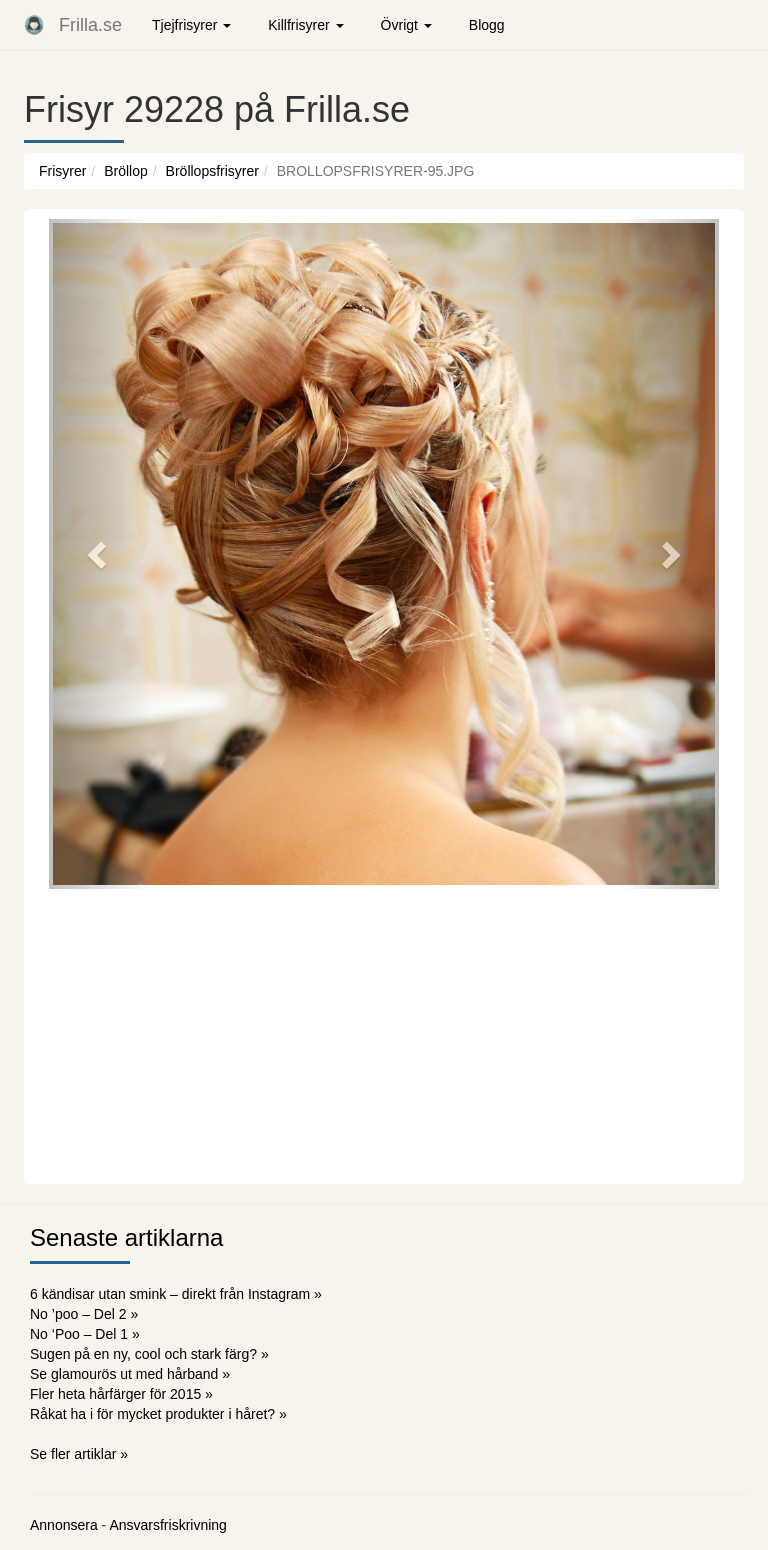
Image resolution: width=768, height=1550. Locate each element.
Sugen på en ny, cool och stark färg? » (149, 1354)
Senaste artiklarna (126, 1237)
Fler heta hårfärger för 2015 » (121, 1394)
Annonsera (64, 1525)
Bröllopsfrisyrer (212, 171)
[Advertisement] (384, 1034)
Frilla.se (90, 25)
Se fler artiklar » (79, 1454)
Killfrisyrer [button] (305, 25)
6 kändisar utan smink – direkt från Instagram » (176, 1294)
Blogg (487, 25)
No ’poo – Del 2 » (84, 1314)
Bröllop (126, 171)
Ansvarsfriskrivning (167, 1525)
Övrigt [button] (406, 25)
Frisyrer (62, 171)
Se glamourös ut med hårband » (130, 1374)
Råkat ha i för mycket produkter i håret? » (158, 1414)
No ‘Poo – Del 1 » (85, 1334)
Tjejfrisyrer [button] (191, 25)
